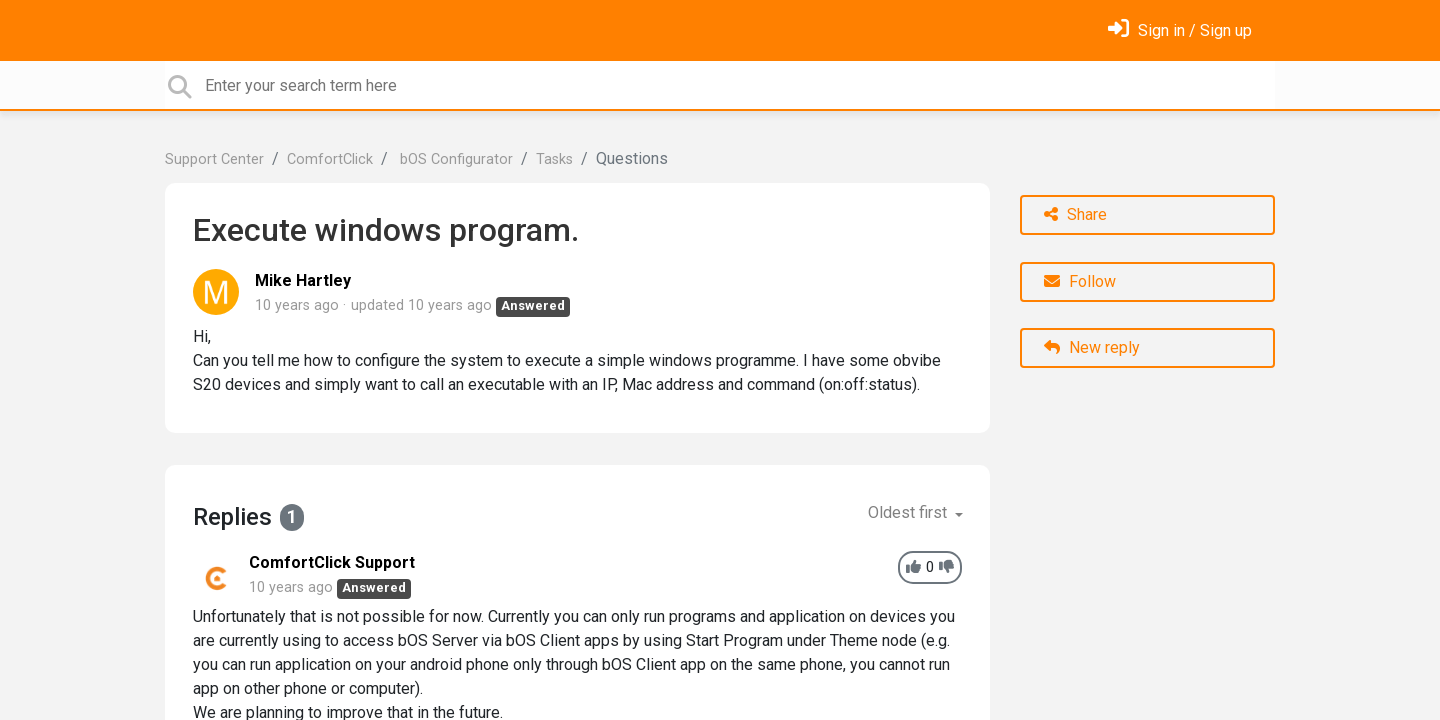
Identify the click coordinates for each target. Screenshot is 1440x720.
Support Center (214, 159)
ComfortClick (330, 159)
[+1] (913, 567)
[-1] (946, 567)
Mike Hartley (303, 280)
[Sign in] (1180, 30)
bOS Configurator (454, 159)
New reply (1092, 347)
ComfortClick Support (332, 562)
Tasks (554, 159)
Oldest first (909, 512)
